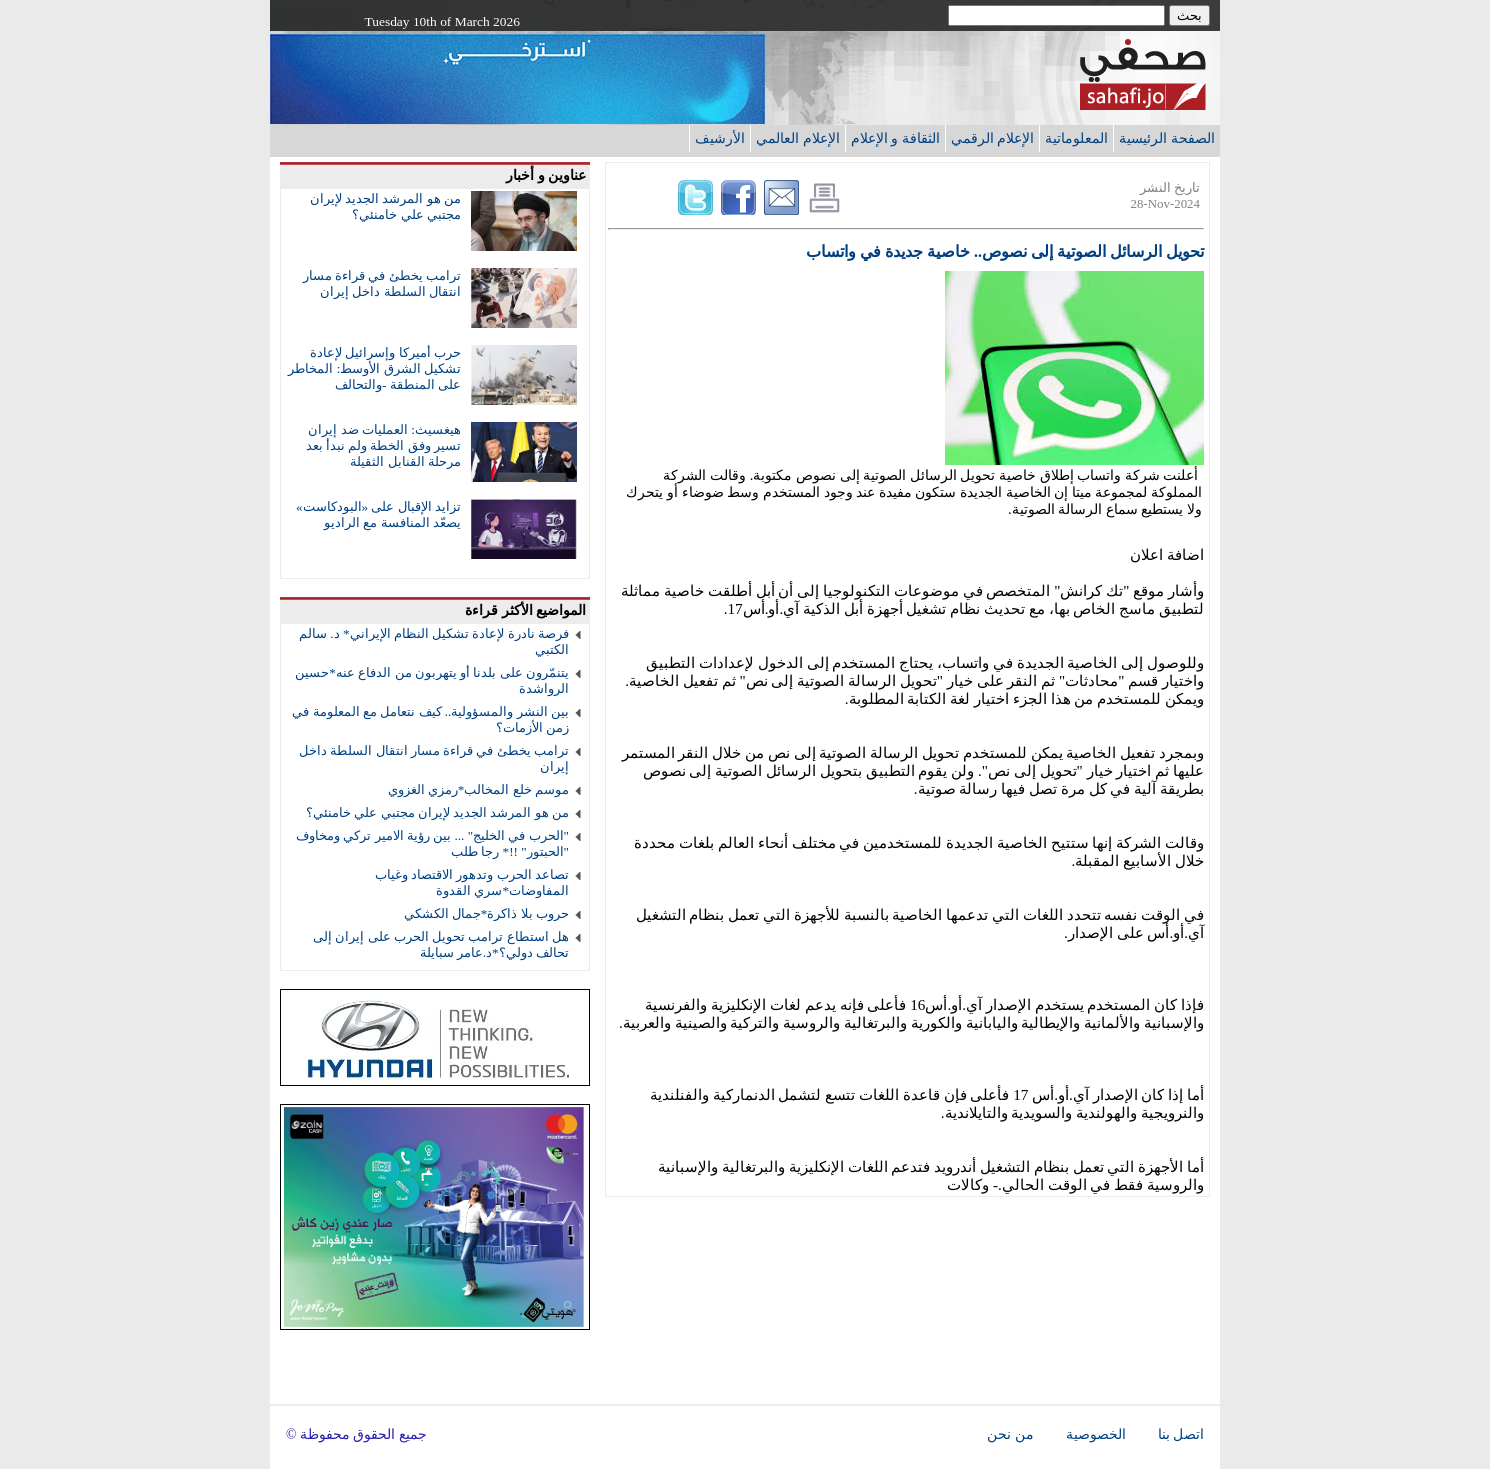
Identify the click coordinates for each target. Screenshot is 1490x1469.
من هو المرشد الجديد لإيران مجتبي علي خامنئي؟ (385, 206)
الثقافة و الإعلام (895, 138)
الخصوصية (1096, 1434)
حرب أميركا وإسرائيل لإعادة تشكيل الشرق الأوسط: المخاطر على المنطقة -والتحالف (374, 368)
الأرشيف (720, 138)
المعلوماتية (1076, 138)
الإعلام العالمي (798, 138)
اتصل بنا (1181, 1434)
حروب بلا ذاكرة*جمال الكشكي (486, 913)
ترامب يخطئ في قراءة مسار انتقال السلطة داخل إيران (382, 283)
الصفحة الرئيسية (1167, 138)
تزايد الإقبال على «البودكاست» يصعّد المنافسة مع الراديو (378, 514)
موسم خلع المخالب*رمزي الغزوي (478, 789)
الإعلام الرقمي (993, 138)
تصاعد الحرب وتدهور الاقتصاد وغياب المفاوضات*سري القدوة (472, 882)
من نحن (1010, 1434)
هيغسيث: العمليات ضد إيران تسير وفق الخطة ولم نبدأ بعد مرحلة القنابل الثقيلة (383, 445)
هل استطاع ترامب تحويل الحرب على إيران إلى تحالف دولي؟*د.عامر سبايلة (441, 944)
